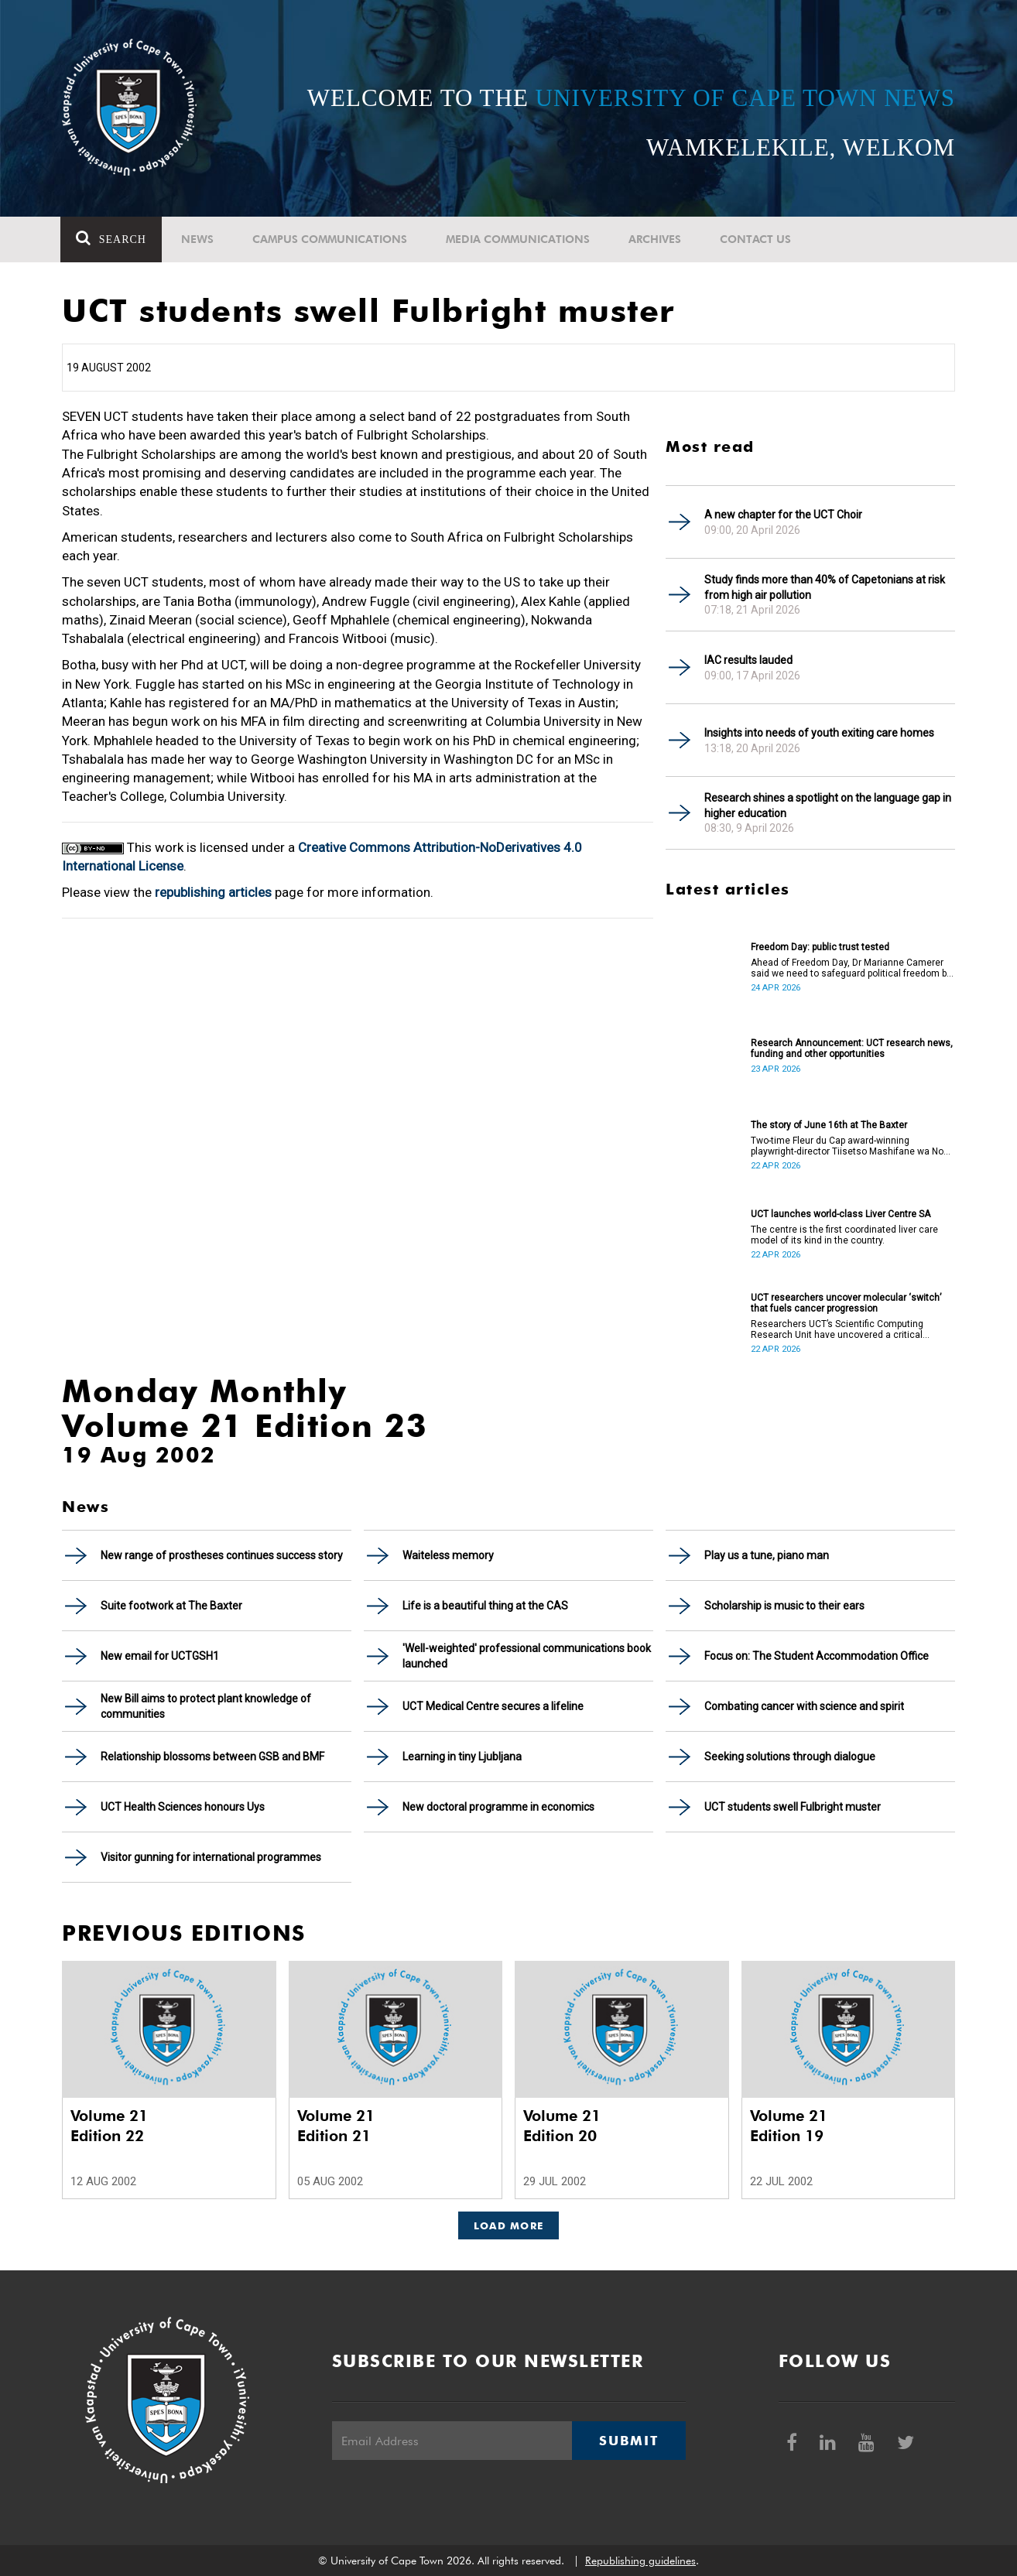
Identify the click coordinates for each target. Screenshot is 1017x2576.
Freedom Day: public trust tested (820, 947)
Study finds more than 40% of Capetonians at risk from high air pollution (824, 587)
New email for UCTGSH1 (160, 1656)
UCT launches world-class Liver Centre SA (840, 1214)
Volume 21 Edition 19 (788, 2125)
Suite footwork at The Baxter (171, 1605)
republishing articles (213, 892)
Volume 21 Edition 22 (109, 2125)
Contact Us (757, 239)
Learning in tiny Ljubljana (462, 1756)
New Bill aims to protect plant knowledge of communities (206, 1706)
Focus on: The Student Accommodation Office (816, 1656)
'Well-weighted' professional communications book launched (526, 1656)
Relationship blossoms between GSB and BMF (212, 1756)
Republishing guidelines (640, 2560)
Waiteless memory (448, 1555)
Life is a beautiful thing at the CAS (485, 1605)
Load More (509, 2225)
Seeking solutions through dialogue (789, 1756)
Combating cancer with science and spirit (804, 1706)
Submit (628, 2440)
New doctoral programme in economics (498, 1807)
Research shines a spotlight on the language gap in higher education (827, 805)
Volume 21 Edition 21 (336, 2125)
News (199, 239)
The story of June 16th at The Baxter (829, 1125)
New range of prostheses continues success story (222, 1555)
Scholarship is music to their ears (784, 1605)
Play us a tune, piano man (766, 1555)
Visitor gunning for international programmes (211, 1857)
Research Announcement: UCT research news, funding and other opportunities (852, 1048)
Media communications (519, 239)
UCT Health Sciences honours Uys (183, 1807)
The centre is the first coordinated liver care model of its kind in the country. (844, 1235)
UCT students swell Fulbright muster (792, 1807)
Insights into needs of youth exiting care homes (819, 733)
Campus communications (331, 239)
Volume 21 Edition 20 (562, 2125)
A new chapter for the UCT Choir (783, 514)
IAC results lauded (748, 660)
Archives (656, 239)
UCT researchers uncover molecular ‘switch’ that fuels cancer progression (846, 1303)
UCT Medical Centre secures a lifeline (493, 1706)
